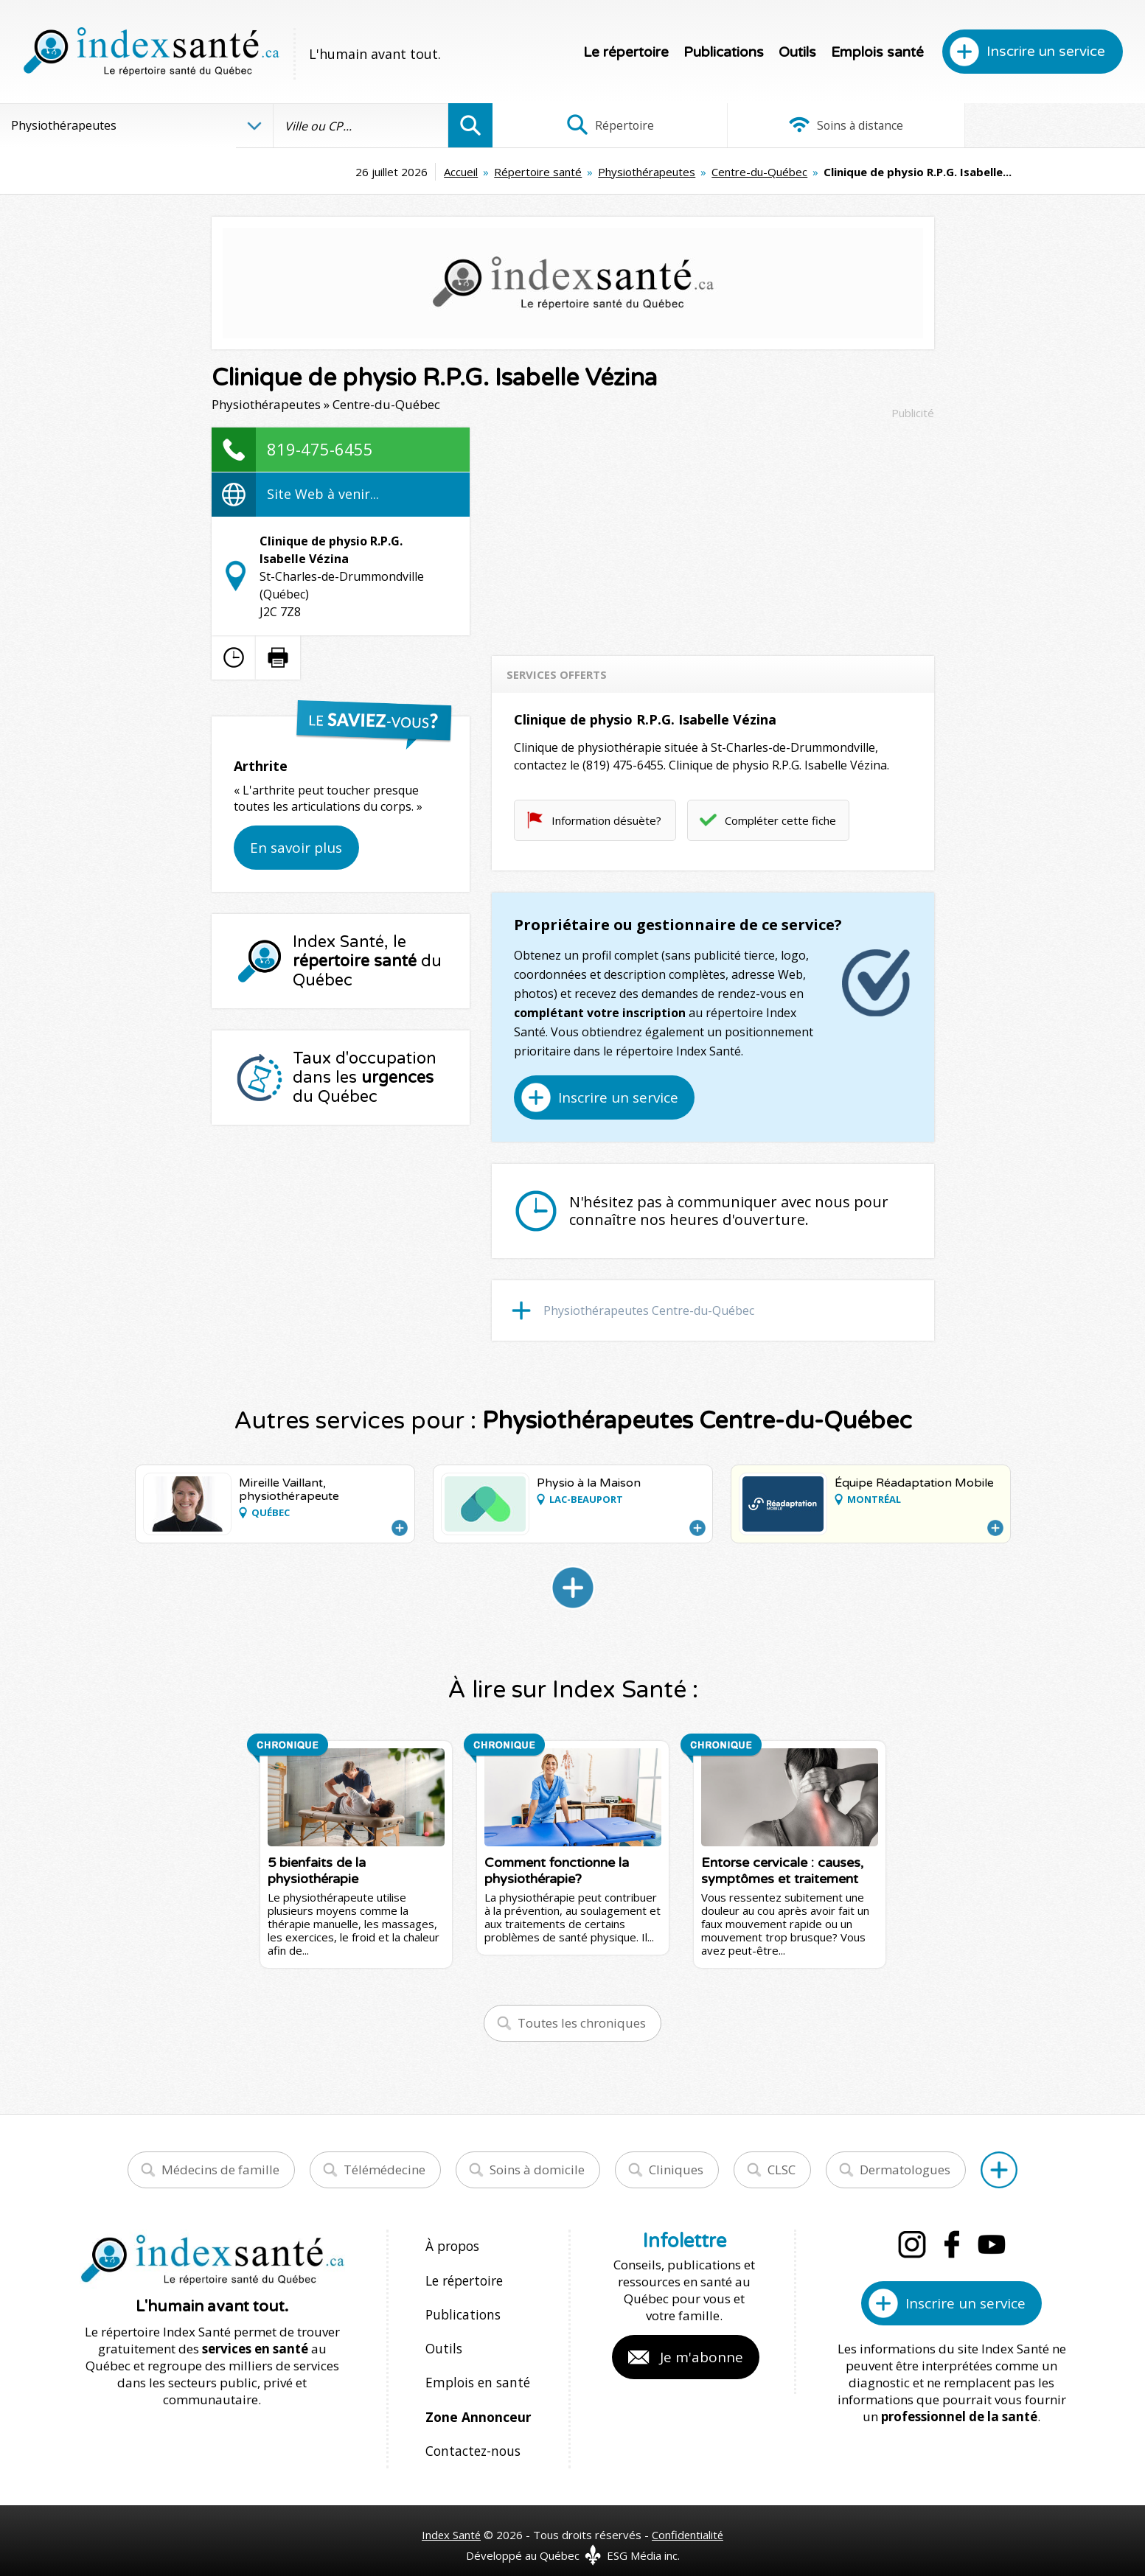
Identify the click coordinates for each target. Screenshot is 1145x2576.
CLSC (782, 2169)
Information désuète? (606, 820)
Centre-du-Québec (649, 171)
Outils (797, 52)
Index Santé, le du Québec (367, 961)
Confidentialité (688, 2517)
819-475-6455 (320, 449)
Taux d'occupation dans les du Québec (364, 1077)
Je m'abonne (701, 2357)
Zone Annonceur (477, 2403)
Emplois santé (877, 52)
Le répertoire (626, 52)
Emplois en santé (475, 2372)
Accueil (350, 171)
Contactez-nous (470, 2435)
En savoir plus (296, 847)
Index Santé (450, 2517)
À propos (451, 2245)
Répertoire (601, 125)
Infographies (1036, 125)
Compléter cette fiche (780, 820)
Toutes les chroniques (582, 2022)
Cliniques (676, 2169)
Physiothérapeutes (536, 171)
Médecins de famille (220, 2169)
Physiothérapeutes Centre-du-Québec (648, 1310)
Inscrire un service (1045, 51)
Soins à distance (818, 125)
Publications (723, 52)
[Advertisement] (713, 530)
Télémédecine (384, 2169)
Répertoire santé (427, 171)
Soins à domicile (537, 2169)
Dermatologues (905, 2169)
